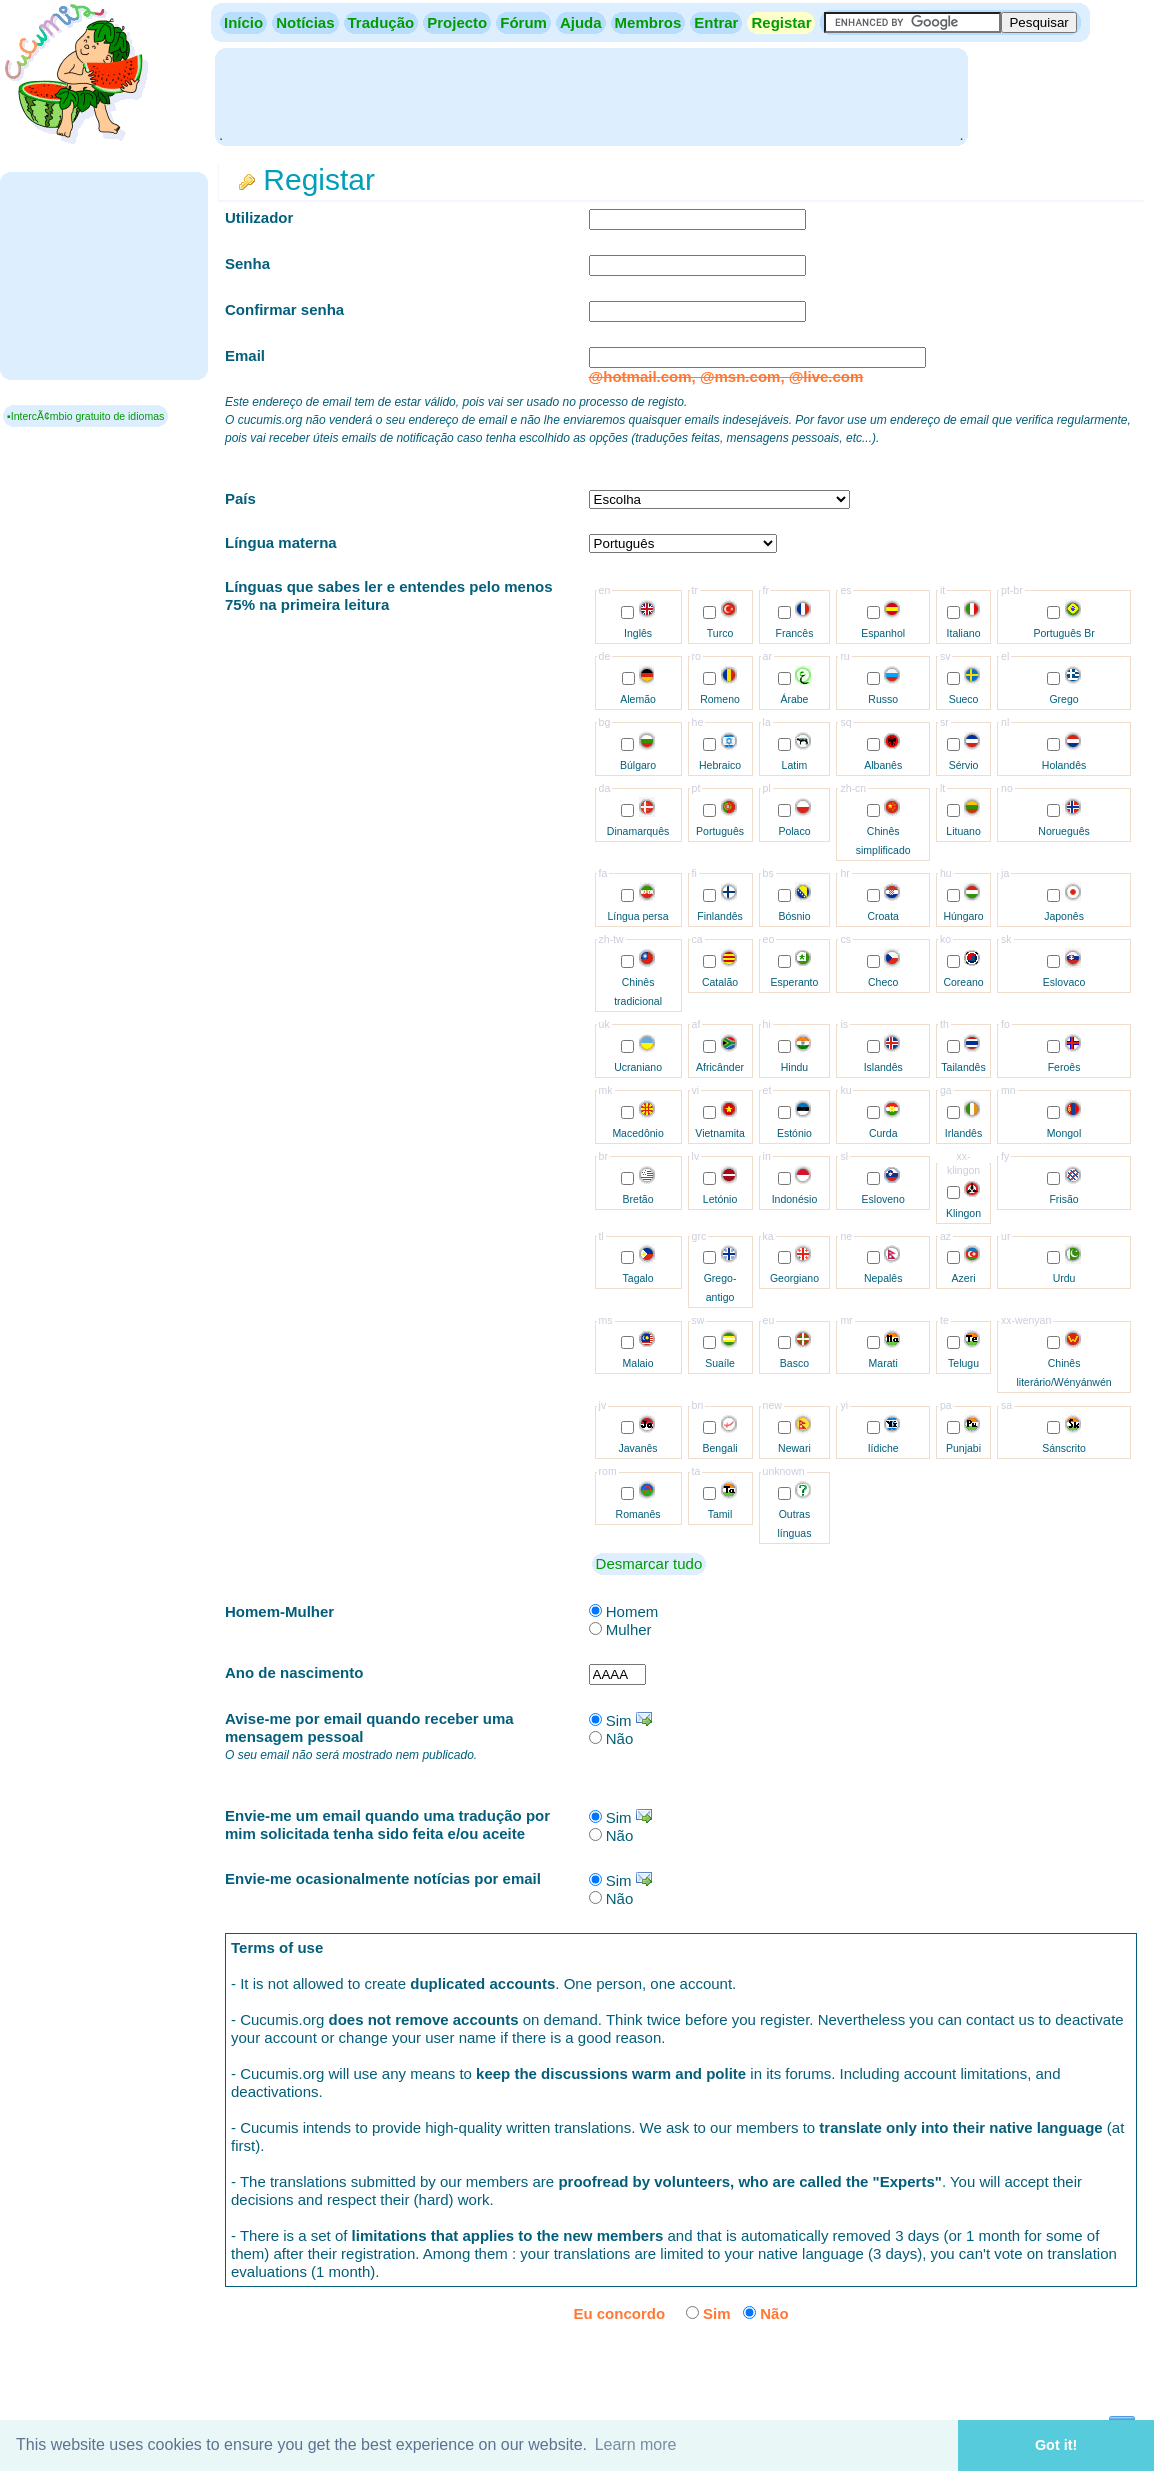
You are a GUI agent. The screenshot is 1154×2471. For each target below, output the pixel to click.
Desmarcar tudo (649, 1563)
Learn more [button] (636, 2444)
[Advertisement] (591, 95)
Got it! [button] (1056, 2445)
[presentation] (985, 2369)
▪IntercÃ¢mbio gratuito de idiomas (85, 416)
